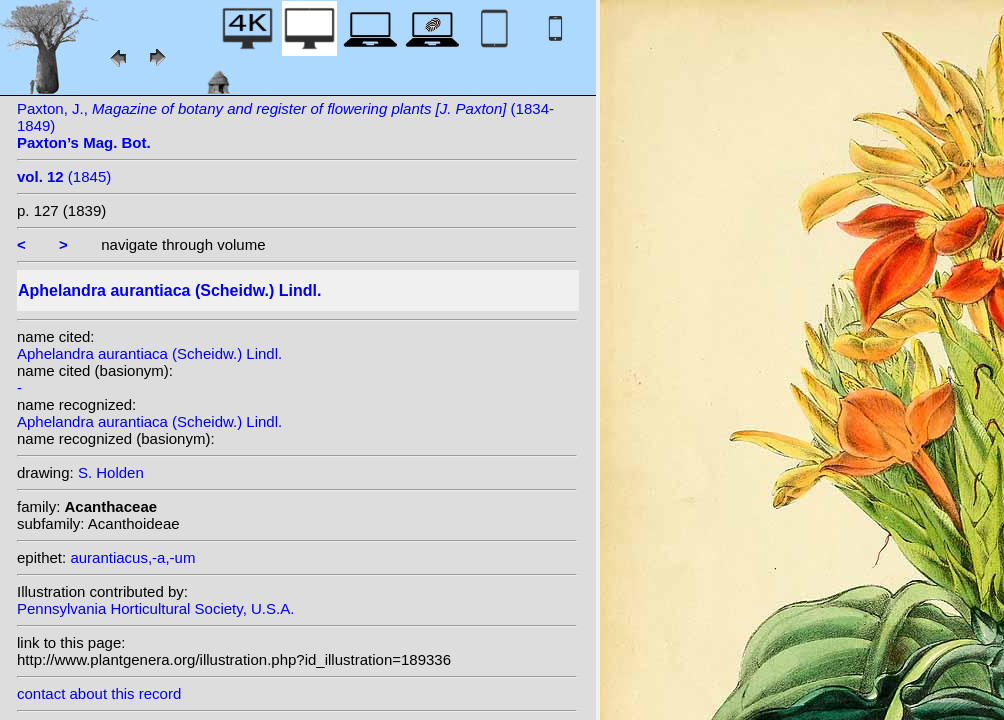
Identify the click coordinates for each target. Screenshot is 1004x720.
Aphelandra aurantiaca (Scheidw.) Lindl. (149, 353)
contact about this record (99, 693)
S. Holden (111, 472)
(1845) (64, 176)
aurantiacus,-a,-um (132, 557)
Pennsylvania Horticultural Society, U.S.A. (155, 608)
